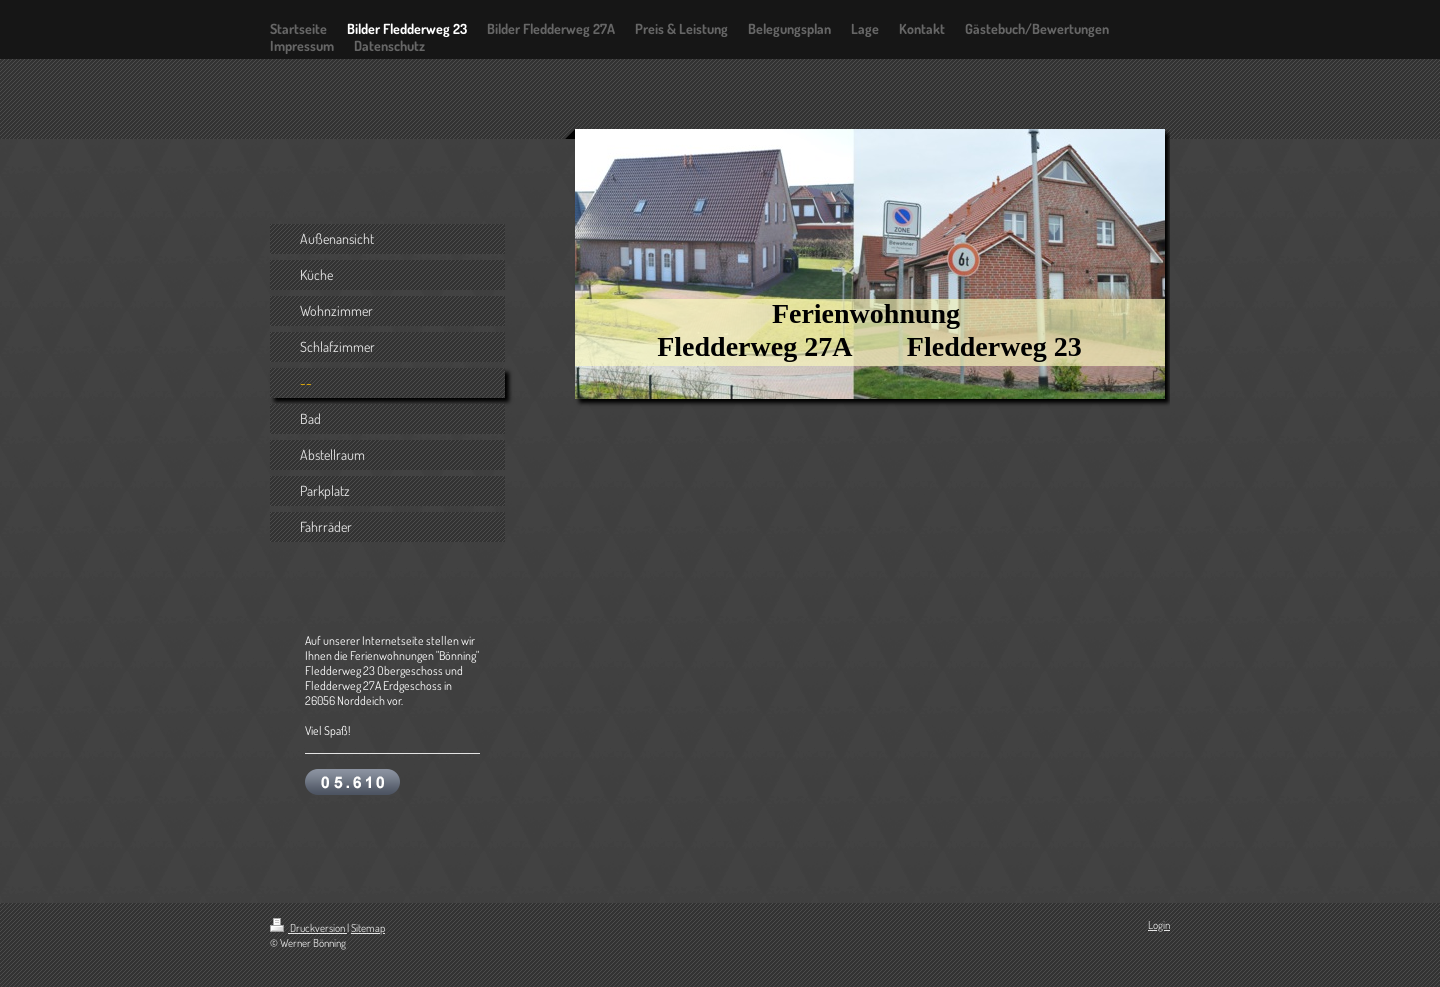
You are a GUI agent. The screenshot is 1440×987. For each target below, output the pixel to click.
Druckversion (308, 928)
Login (1159, 925)
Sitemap (368, 928)
